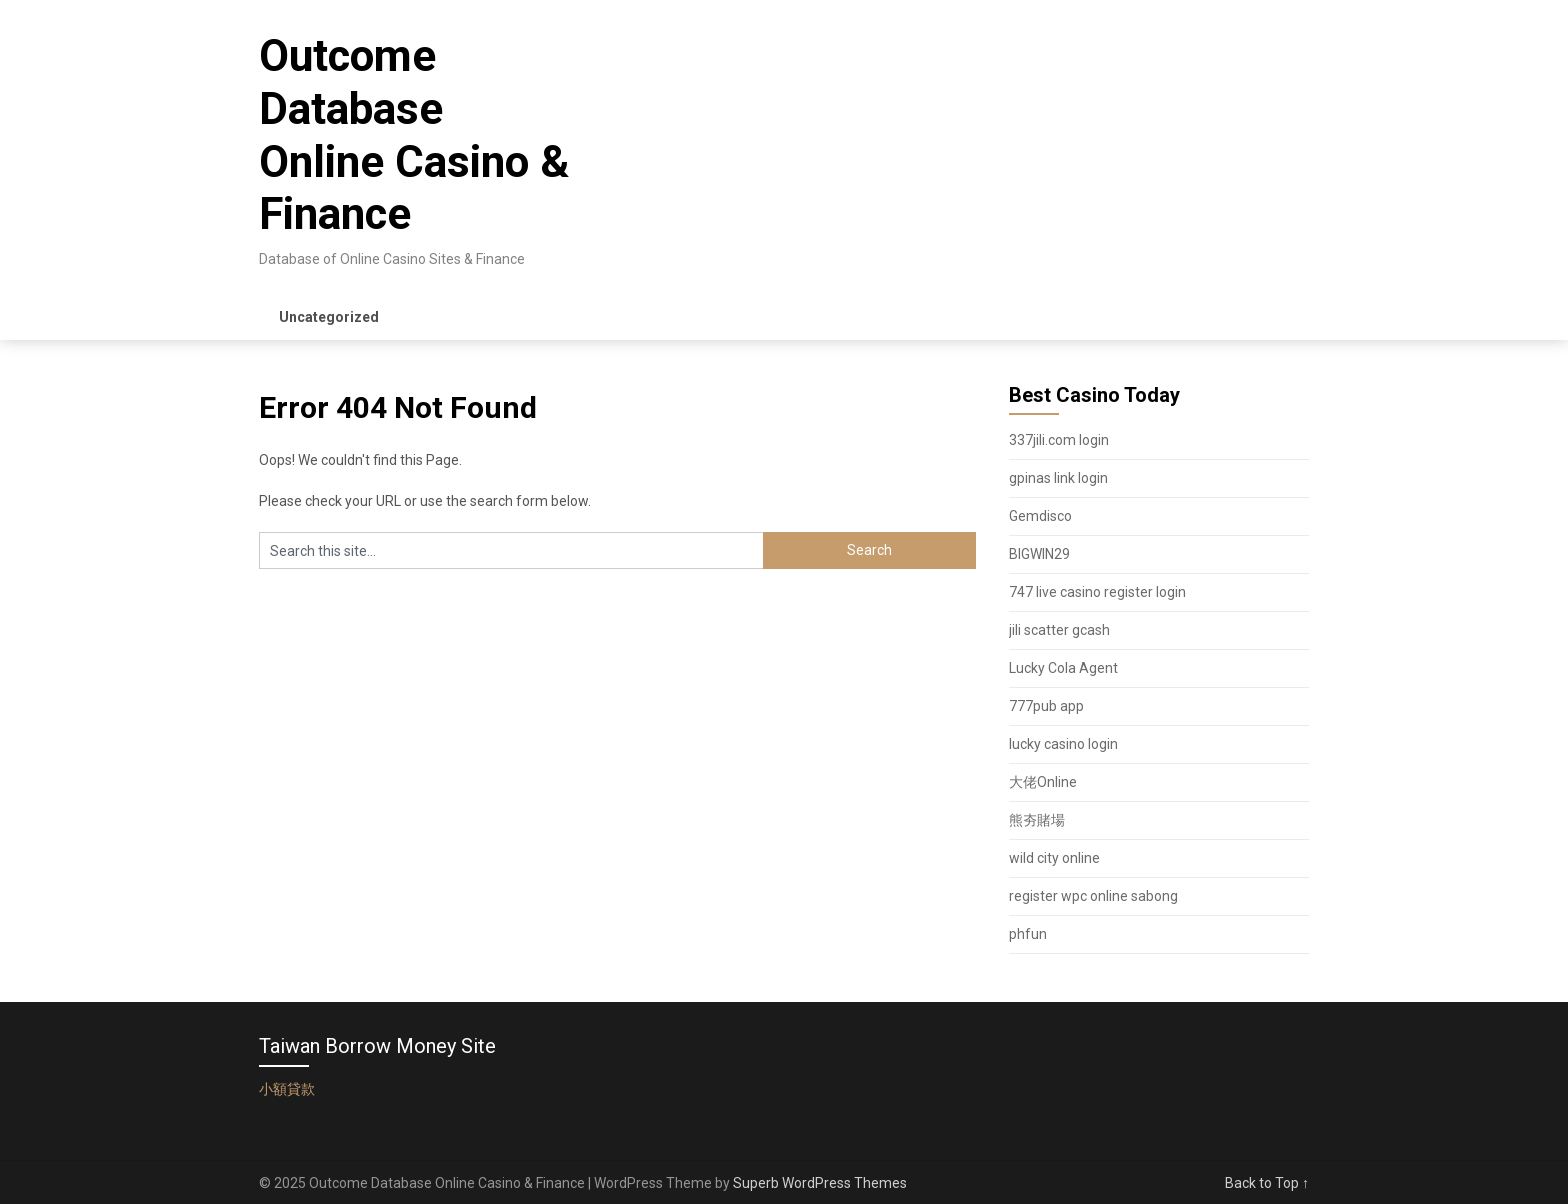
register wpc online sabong (1093, 896)
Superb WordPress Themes (820, 1183)
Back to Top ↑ (1267, 1183)
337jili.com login (1059, 440)
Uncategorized (329, 317)
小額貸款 (287, 1089)
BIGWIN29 (1039, 554)
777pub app (1046, 706)
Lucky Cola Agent (1063, 668)
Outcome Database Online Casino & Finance (414, 135)
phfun (1028, 934)
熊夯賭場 (1037, 820)
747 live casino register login (1097, 592)
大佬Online (1043, 782)
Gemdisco (1040, 516)
